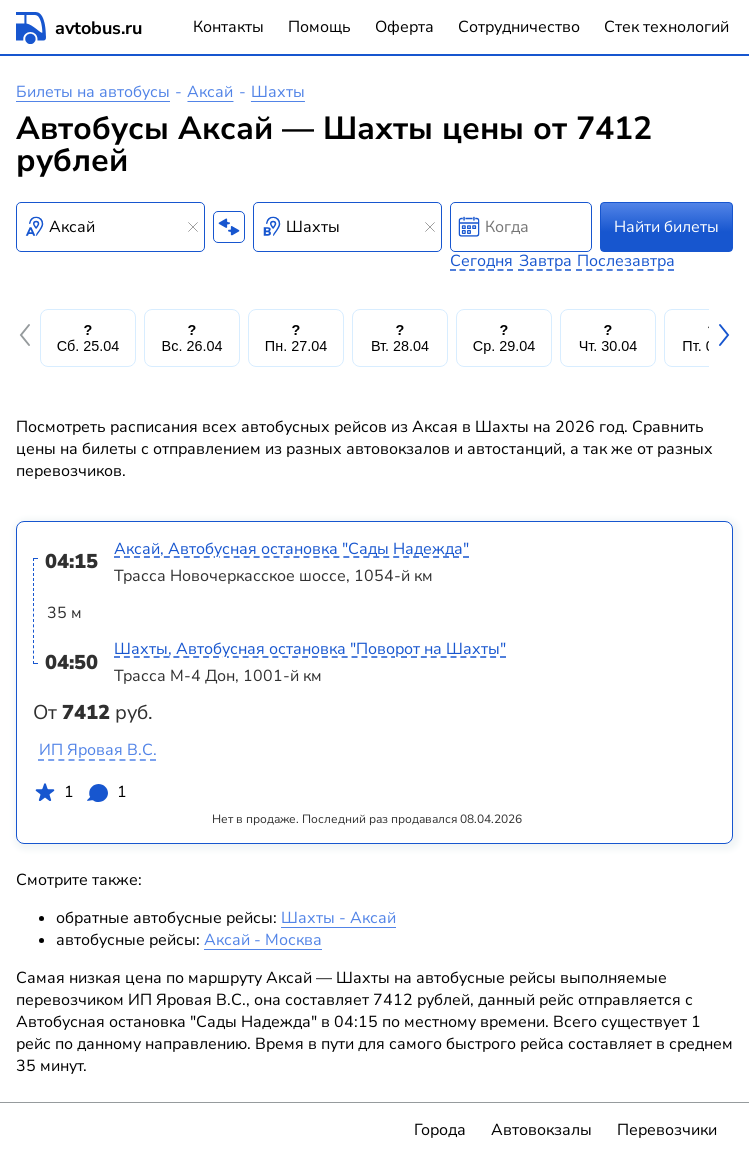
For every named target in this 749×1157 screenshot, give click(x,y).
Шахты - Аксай (338, 918)
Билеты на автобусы (93, 92)
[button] (28, 338)
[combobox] (110, 227)
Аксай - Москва (263, 940)
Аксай (210, 92)
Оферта (404, 27)
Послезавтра (626, 261)
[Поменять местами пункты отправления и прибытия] (229, 227)
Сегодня (481, 261)
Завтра (545, 261)
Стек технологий (666, 27)
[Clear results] (193, 227)
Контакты (228, 27)
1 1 (80, 796)
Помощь (319, 27)
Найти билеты (666, 227)
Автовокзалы (541, 1130)
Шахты (278, 92)
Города (440, 1130)
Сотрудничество (519, 27)
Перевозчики (667, 1130)
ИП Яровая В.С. (98, 750)
